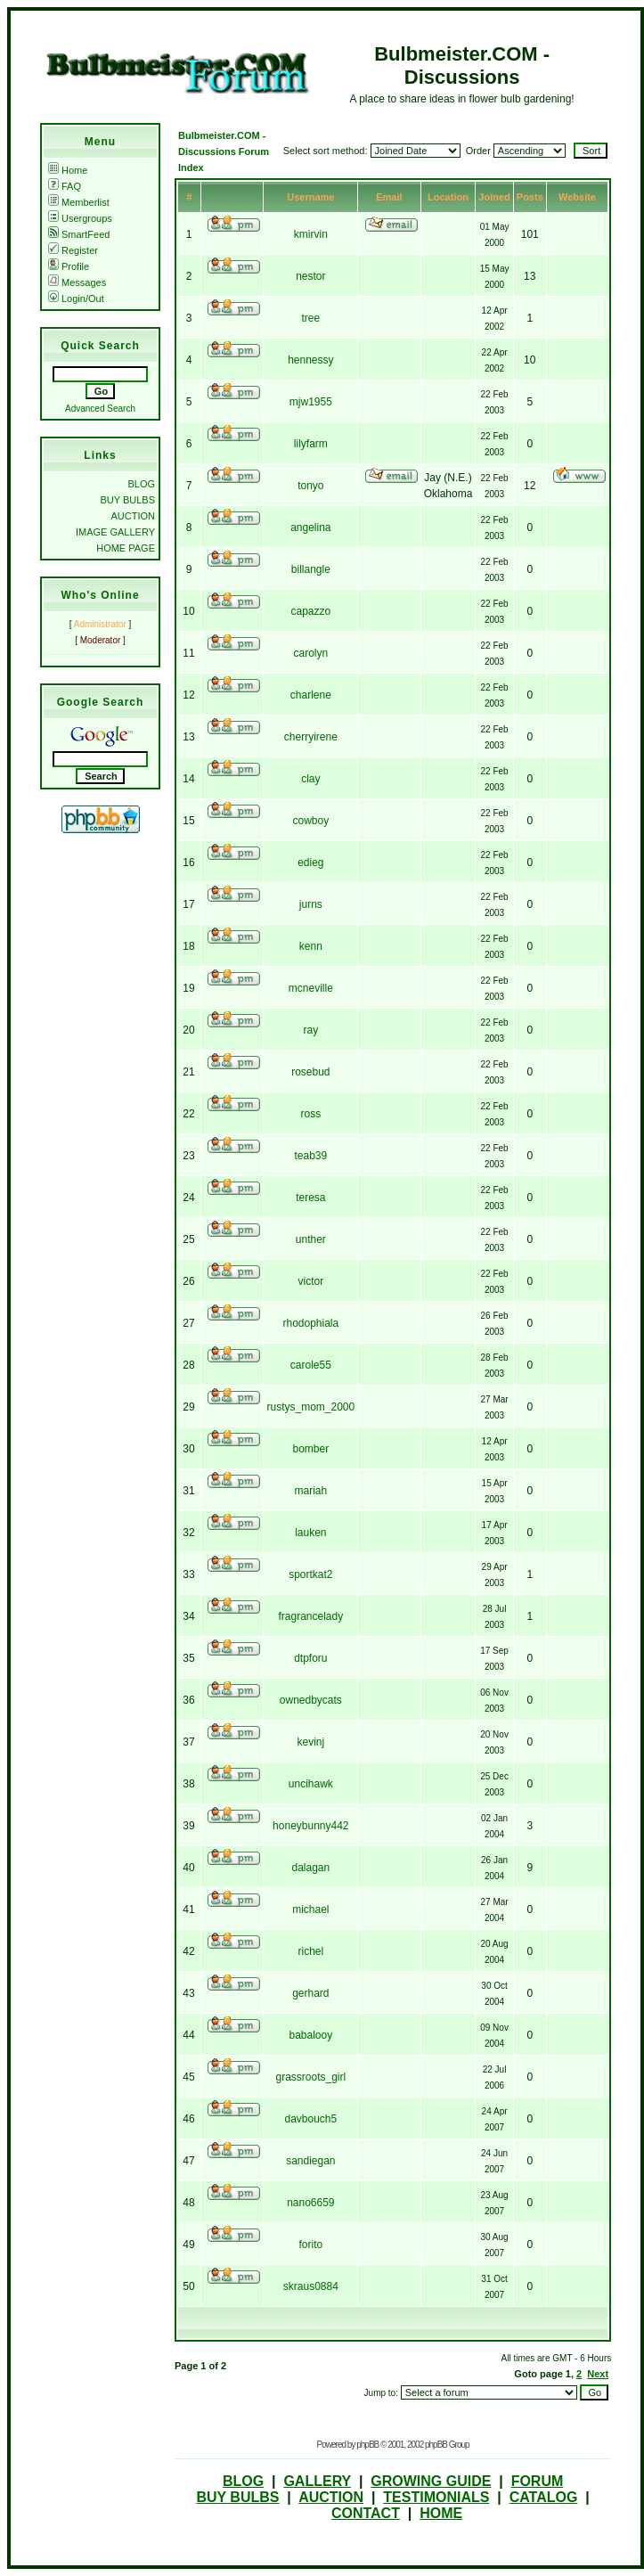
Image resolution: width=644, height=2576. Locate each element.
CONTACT (365, 2513)
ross (310, 1114)
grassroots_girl (310, 2077)
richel (310, 1951)
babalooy (310, 2035)
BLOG (141, 483)
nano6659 (310, 2202)
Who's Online (100, 595)
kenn (310, 946)
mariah (310, 1490)
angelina (310, 527)
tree (310, 318)
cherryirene (311, 737)
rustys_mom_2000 (310, 1407)
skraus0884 (310, 2286)
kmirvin (311, 234)
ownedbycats (311, 1700)
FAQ (64, 186)
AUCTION (133, 516)
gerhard (310, 1993)
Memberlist (79, 202)
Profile (68, 266)
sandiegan (310, 2161)
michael (310, 1909)
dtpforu (310, 1658)
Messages (77, 282)
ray (310, 1030)
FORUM (537, 2481)
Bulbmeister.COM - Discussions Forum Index (223, 151)
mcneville (311, 988)
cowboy (310, 820)
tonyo (310, 485)
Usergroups (80, 218)
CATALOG (543, 2497)
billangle (310, 569)
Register (73, 250)
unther (311, 1239)
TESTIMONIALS (436, 2497)
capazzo (310, 611)
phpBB (367, 2444)
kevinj (310, 1742)
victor (310, 1281)
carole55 (310, 1365)
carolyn (310, 653)
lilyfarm (311, 444)
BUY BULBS (127, 500)
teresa (310, 1197)
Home (67, 170)
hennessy (310, 360)
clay (310, 779)
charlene (310, 695)
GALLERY (317, 2481)
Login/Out (76, 298)
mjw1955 (310, 402)
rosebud (310, 1072)
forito (310, 2244)
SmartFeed (79, 234)
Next (597, 2373)
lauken (310, 1532)
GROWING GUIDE (431, 2481)
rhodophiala (310, 1323)
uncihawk (311, 1784)
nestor (310, 276)
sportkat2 (310, 1574)
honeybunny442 (310, 1826)
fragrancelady (310, 1616)
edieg (310, 862)
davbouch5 (310, 2119)
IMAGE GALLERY (115, 532)
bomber (310, 1449)
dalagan (310, 1867)
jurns (310, 904)
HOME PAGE (125, 548)
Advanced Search (100, 408)
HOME (441, 2513)
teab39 (310, 1155)
